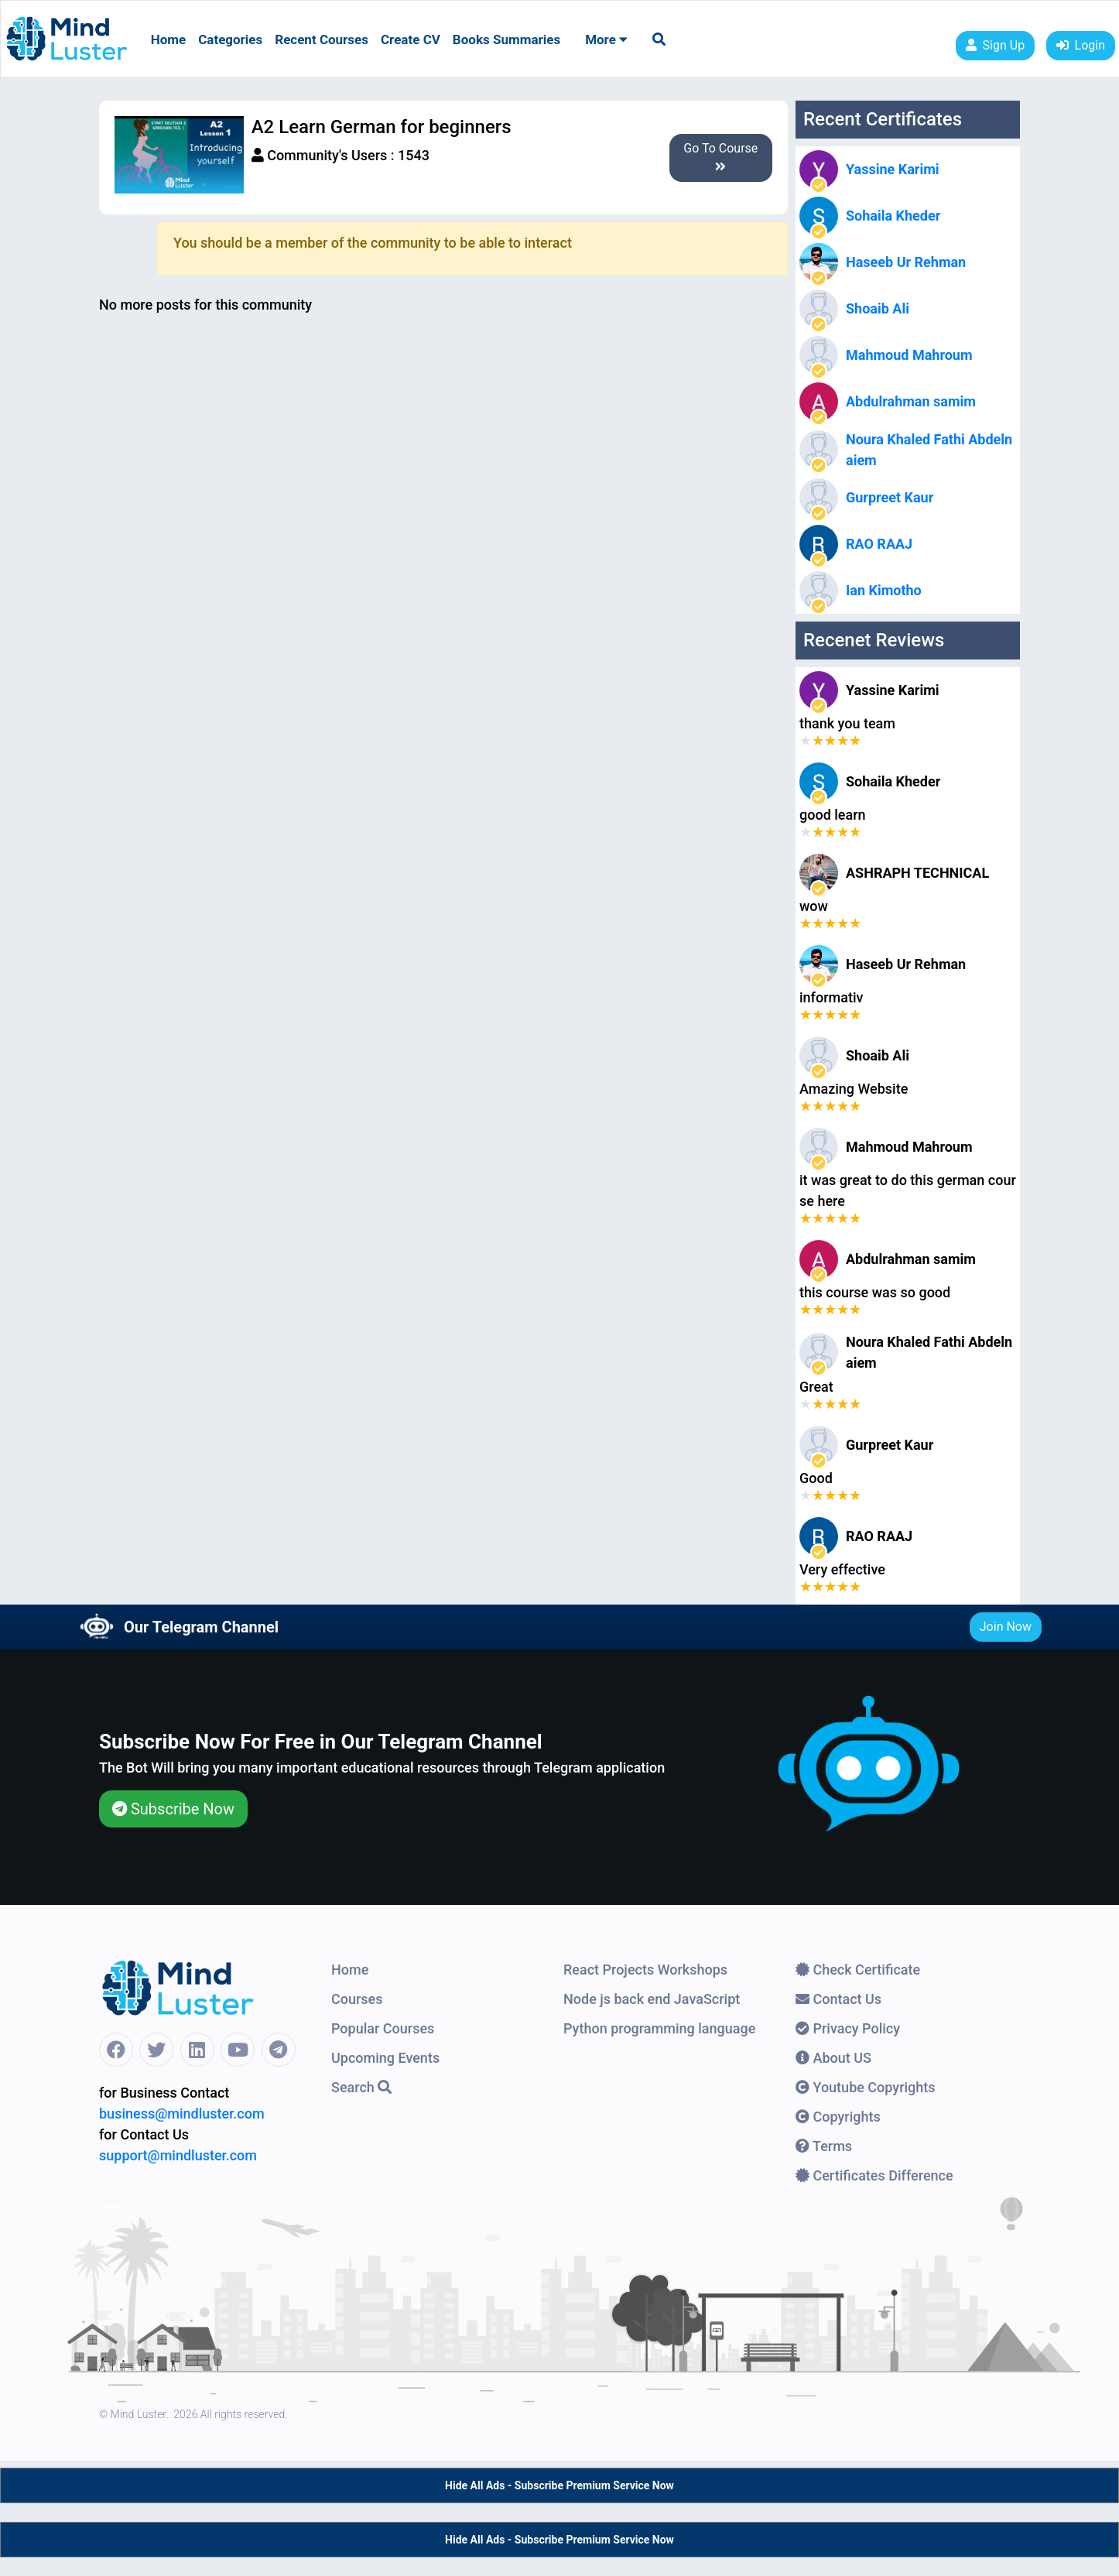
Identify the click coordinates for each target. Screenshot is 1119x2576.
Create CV (410, 39)
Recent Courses (321, 39)
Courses (357, 1999)
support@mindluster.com (178, 2155)
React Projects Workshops (645, 1969)
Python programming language (659, 2028)
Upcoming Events (385, 2058)
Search (361, 2087)
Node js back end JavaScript (651, 1999)
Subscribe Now (173, 1809)
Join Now (1006, 1626)
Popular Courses (382, 2028)
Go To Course (720, 157)
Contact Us (838, 1999)
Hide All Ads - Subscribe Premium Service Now (559, 2485)
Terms (824, 2146)
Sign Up (995, 45)
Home (168, 39)
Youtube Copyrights (866, 2087)
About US (833, 2058)
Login (1080, 45)
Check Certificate (858, 1969)
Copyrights (838, 2116)
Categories (230, 39)
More (606, 39)
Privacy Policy (848, 2028)
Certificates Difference (874, 2175)
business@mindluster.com (182, 2113)
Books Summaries (506, 39)
